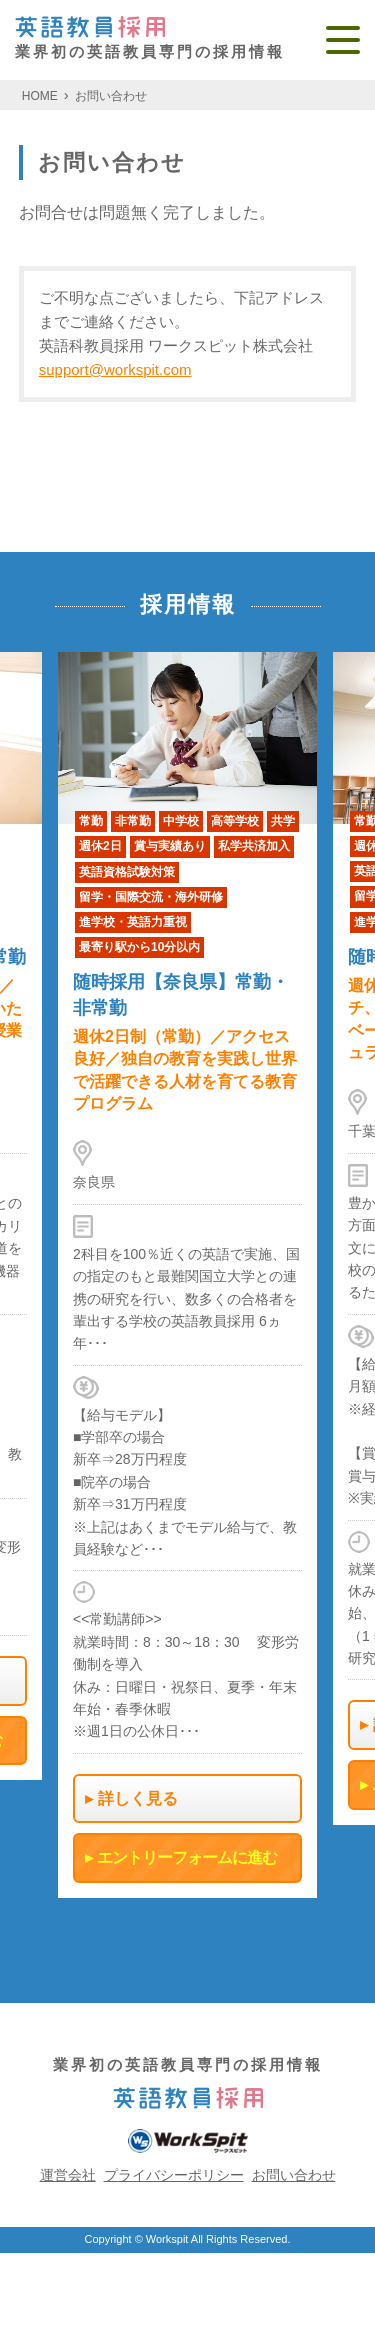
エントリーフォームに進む (187, 1858)
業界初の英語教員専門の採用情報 (150, 38)
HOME (40, 96)
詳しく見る (138, 1798)
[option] (187, 1275)
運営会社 (68, 2175)
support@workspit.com (115, 369)
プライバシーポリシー (174, 2175)
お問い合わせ (111, 96)
